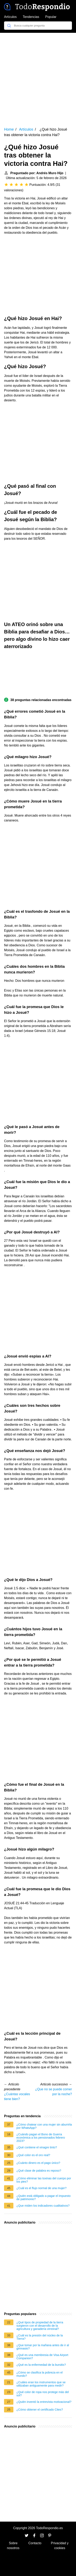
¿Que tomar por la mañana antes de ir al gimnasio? (42, 2347)
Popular (50, 17)
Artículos (10, 17)
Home (9, 129)
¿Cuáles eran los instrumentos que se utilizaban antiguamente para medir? (40, 2384)
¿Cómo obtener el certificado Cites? (39, 2409)
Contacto (34, 2543)
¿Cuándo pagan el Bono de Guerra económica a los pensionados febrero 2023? (40, 2137)
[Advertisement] (38, 77)
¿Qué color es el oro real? (33, 2155)
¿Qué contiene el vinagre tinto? (36, 2147)
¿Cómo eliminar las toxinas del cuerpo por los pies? (43, 2180)
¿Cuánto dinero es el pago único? (38, 2162)
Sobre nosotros (13, 2545)
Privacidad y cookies (60, 2545)
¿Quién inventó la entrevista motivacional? (43, 2401)
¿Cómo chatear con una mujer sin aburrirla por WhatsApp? (44, 2126)
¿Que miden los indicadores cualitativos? (43, 2205)
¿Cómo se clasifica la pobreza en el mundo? (39, 2374)
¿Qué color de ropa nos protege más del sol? (42, 2393)
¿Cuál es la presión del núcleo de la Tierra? (39, 2337)
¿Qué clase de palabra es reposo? (38, 2170)
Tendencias (31, 17)
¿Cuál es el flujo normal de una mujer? (41, 2188)
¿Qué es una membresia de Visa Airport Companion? (42, 2356)
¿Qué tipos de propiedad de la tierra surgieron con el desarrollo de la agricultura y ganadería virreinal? (39, 2326)
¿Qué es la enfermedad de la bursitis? (41, 2364)
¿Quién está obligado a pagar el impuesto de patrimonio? (43, 2197)
